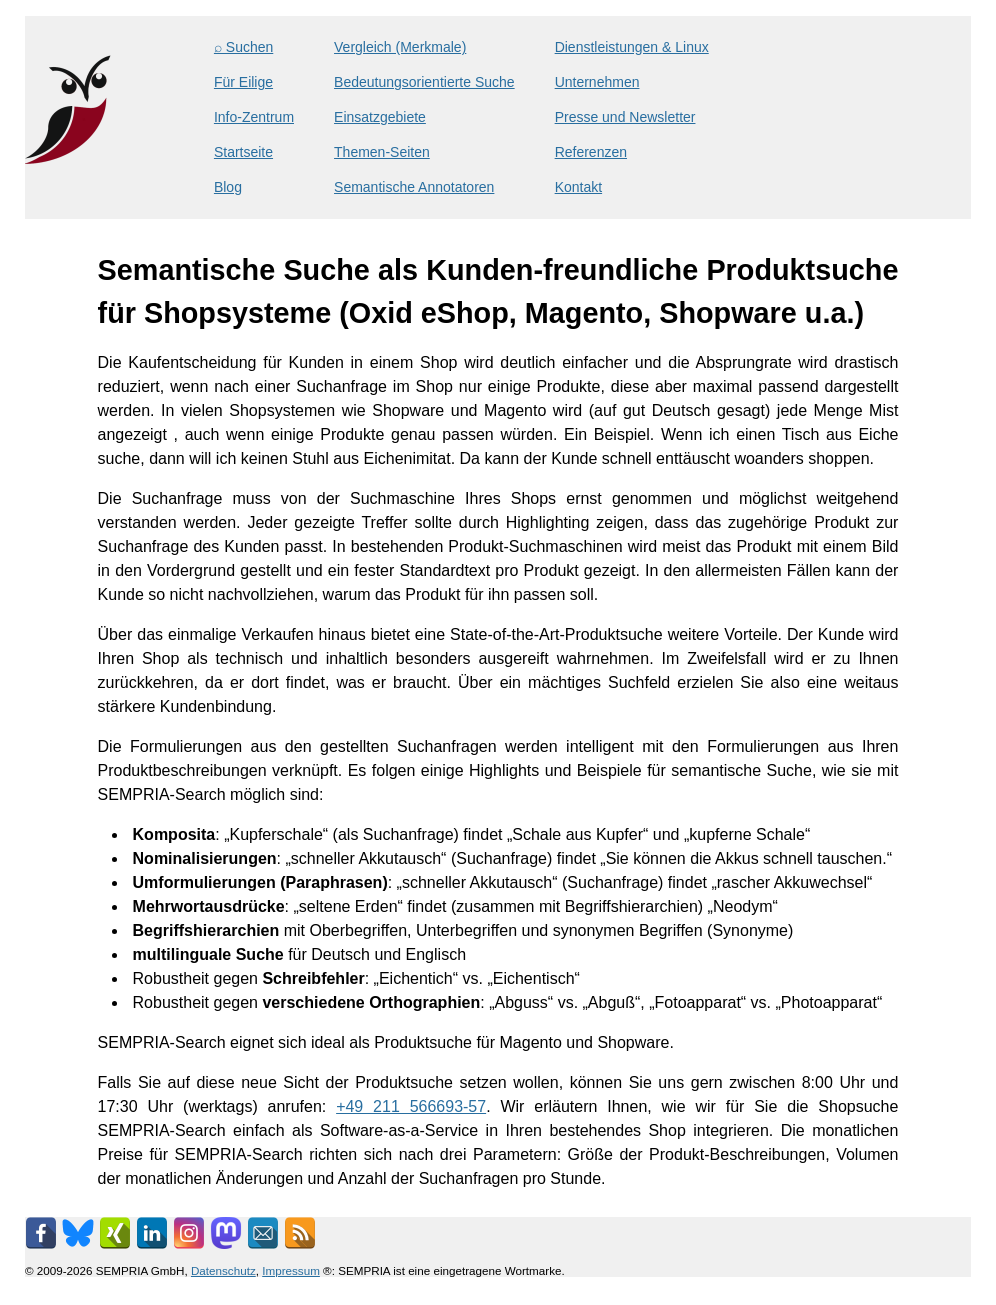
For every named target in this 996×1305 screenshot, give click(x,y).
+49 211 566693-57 (411, 1106)
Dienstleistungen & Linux (632, 47)
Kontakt (578, 187)
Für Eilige (243, 82)
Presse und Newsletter (625, 117)
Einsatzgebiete (380, 117)
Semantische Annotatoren (414, 187)
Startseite (243, 152)
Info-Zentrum (254, 117)
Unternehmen (597, 82)
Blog (228, 187)
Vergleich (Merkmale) (400, 47)
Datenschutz (223, 1270)
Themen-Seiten (382, 152)
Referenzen (591, 152)
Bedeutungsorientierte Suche (424, 82)
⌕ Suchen (243, 47)
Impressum (291, 1270)
